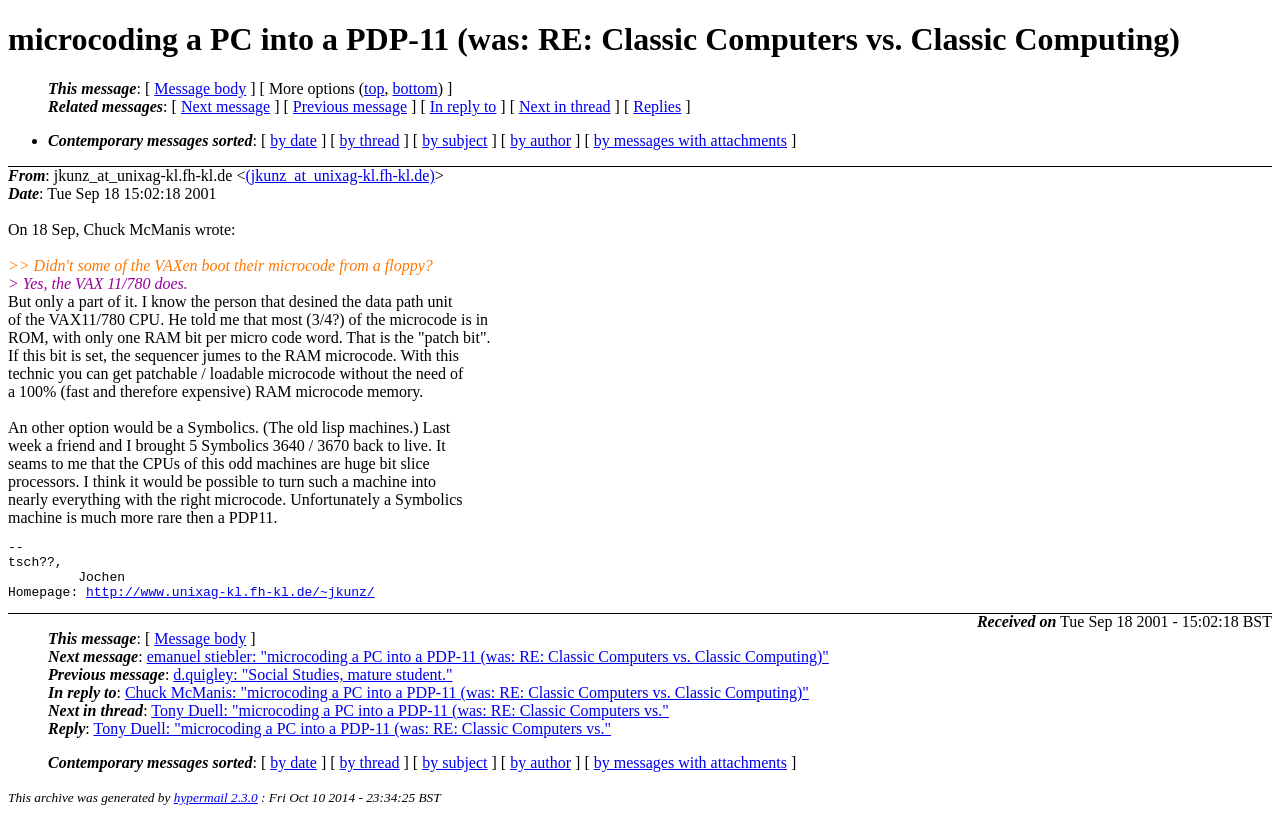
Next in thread (565, 106)
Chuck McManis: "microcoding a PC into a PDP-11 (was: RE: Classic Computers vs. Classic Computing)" (467, 704)
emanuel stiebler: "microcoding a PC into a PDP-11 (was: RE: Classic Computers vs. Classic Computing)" (488, 668)
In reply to (463, 106)
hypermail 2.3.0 (216, 809)
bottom (414, 88)
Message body (200, 88)
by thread (370, 140)
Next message (225, 106)
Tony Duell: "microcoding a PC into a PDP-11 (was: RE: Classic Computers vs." (410, 722)
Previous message (350, 106)
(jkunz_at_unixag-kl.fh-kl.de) (339, 175)
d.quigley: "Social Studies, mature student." (312, 686)
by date (293, 140)
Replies (657, 106)
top (374, 88)
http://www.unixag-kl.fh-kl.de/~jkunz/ (230, 603)
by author (540, 140)
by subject (454, 140)
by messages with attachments (690, 140)
